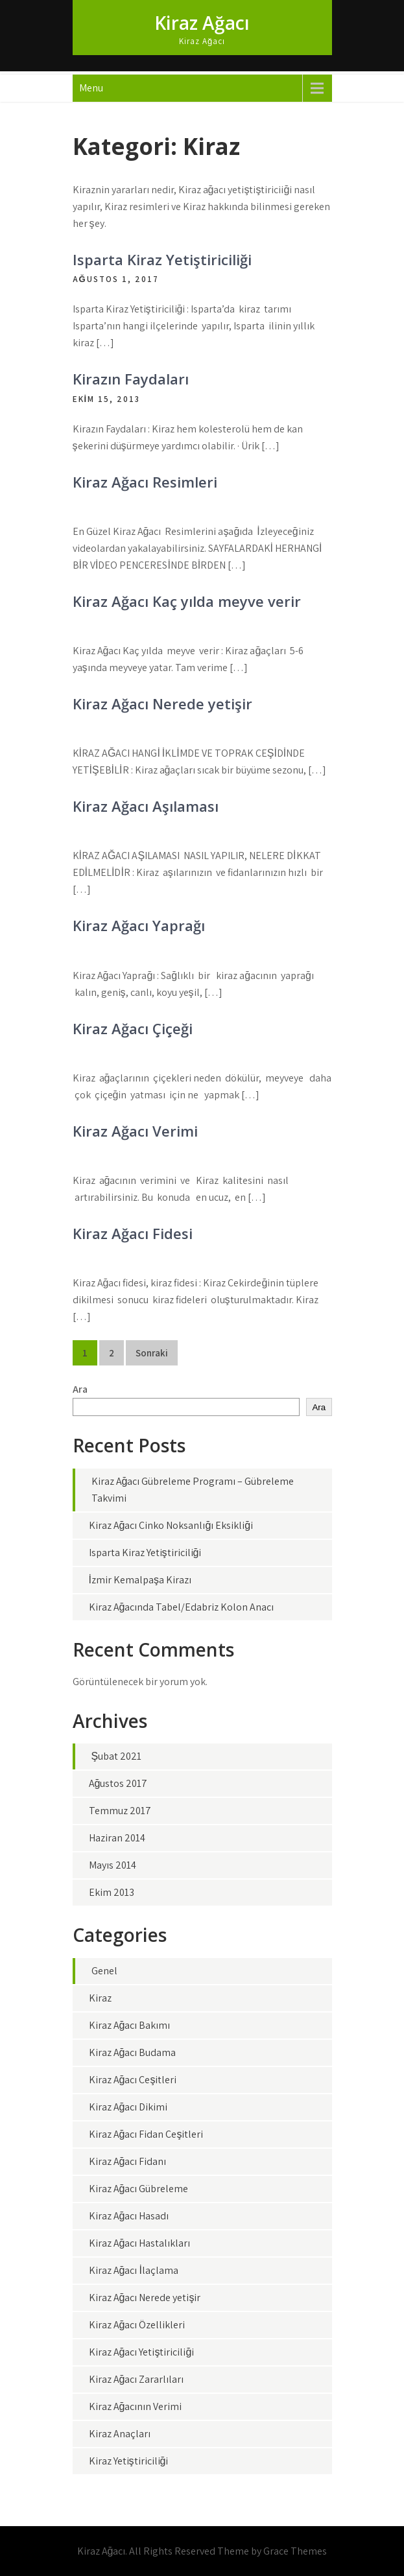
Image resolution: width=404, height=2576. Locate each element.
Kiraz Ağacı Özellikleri (137, 2325)
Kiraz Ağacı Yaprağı (139, 925)
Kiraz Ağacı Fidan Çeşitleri (146, 2134)
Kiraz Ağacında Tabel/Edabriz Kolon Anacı (181, 1607)
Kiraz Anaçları (119, 2433)
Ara (80, 1389)
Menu (91, 88)
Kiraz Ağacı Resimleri (145, 481)
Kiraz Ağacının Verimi (135, 2406)
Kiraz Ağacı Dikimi (128, 2107)
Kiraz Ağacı (202, 22)
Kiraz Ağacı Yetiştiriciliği (142, 2352)
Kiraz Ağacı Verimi (135, 1130)
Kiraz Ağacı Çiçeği (133, 1028)
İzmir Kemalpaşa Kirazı (140, 1580)
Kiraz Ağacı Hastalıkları (140, 2243)
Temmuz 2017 (120, 1810)
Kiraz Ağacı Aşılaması (146, 806)
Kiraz (100, 1998)
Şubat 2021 (116, 1756)
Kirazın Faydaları (131, 378)
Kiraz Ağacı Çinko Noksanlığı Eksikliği (171, 1525)
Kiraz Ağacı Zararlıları (136, 2379)
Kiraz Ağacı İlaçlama (133, 2270)
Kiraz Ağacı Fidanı (128, 2161)
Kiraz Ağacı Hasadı (129, 2216)
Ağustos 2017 (118, 1783)
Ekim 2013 (111, 1892)
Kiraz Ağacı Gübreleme (139, 2188)
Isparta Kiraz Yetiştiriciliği (162, 259)
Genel (104, 1971)
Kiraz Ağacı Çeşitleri (133, 2079)
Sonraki (152, 1353)
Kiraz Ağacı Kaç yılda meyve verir (187, 601)
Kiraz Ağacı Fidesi (133, 1233)
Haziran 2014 (117, 1838)
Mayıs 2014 (112, 1865)
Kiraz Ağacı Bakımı (130, 2025)
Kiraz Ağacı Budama (132, 2052)
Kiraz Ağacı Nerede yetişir (162, 703)
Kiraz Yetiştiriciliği (129, 2461)
